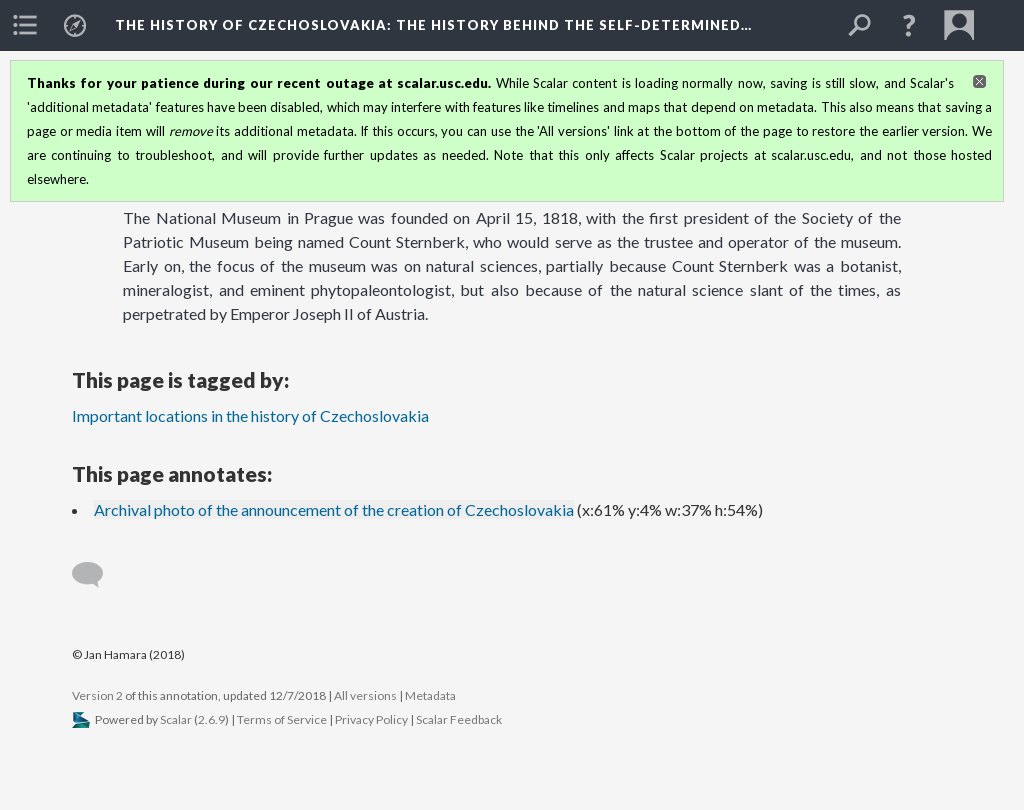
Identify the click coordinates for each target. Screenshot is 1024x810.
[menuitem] (25, 25)
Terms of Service (282, 719)
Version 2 (97, 695)
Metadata (430, 695)
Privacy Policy (371, 719)
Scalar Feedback (459, 719)
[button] (909, 25)
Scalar (176, 719)
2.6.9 (211, 719)
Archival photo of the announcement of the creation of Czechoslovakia (334, 509)
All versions (365, 695)
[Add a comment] (96, 575)
